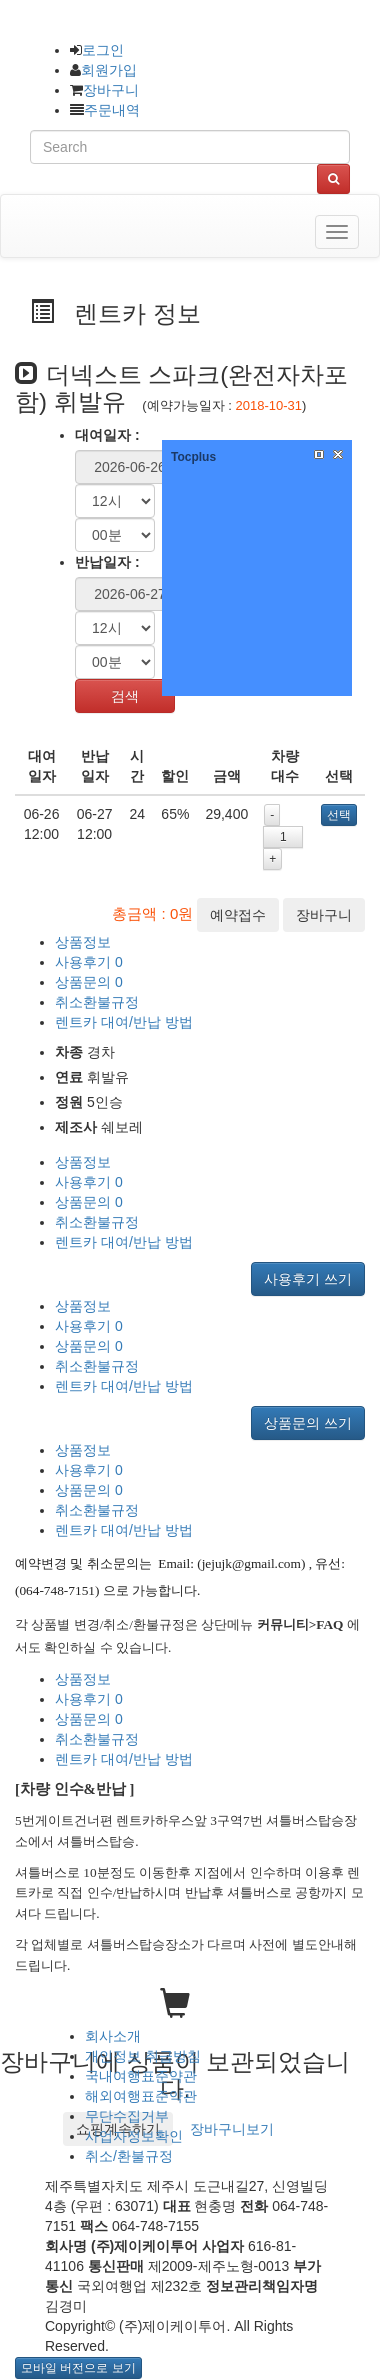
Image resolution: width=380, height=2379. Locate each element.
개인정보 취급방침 (143, 2056)
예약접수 (238, 915)
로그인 (103, 50)
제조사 (76, 1127)
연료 (69, 1077)
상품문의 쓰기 (308, 1423)
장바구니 (111, 90)
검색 (125, 696)
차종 (69, 1052)
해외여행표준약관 (141, 2096)
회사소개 (113, 2036)
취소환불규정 (97, 1002)
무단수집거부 (127, 2116)
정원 (69, 1102)
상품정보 (83, 942)
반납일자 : (107, 562)
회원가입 (109, 70)
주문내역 (112, 110)
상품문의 (89, 982)
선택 (339, 815)
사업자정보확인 (134, 2136)
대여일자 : (107, 435)
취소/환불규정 (129, 2156)
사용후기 (89, 962)
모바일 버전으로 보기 (78, 2368)
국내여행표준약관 (141, 2076)
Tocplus (193, 457)
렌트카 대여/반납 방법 (124, 1022)
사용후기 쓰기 (308, 1279)
